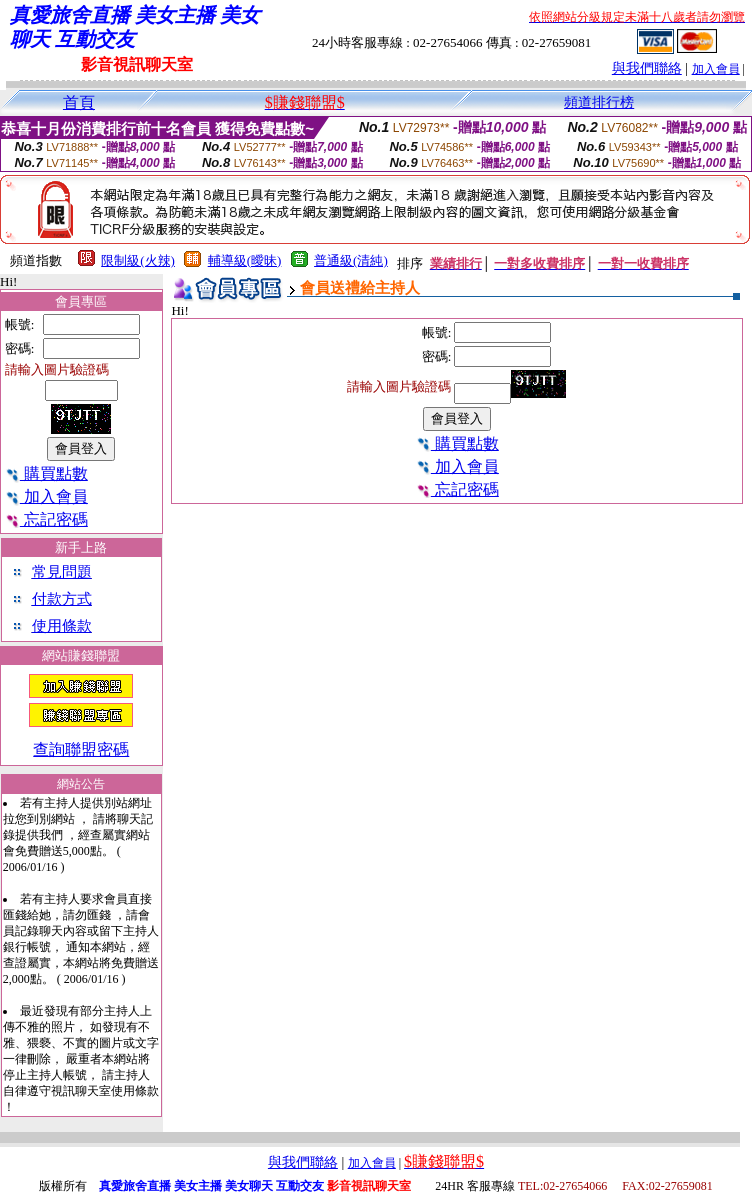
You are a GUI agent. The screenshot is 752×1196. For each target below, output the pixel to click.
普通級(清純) (351, 260)
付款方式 (62, 599)
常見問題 (62, 572)
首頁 (79, 102)
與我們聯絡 (647, 68)
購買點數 (46, 473)
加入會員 (716, 69)
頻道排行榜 (599, 102)
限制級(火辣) (138, 260)
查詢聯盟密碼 (81, 749)
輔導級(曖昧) (245, 260)
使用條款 (62, 626)
